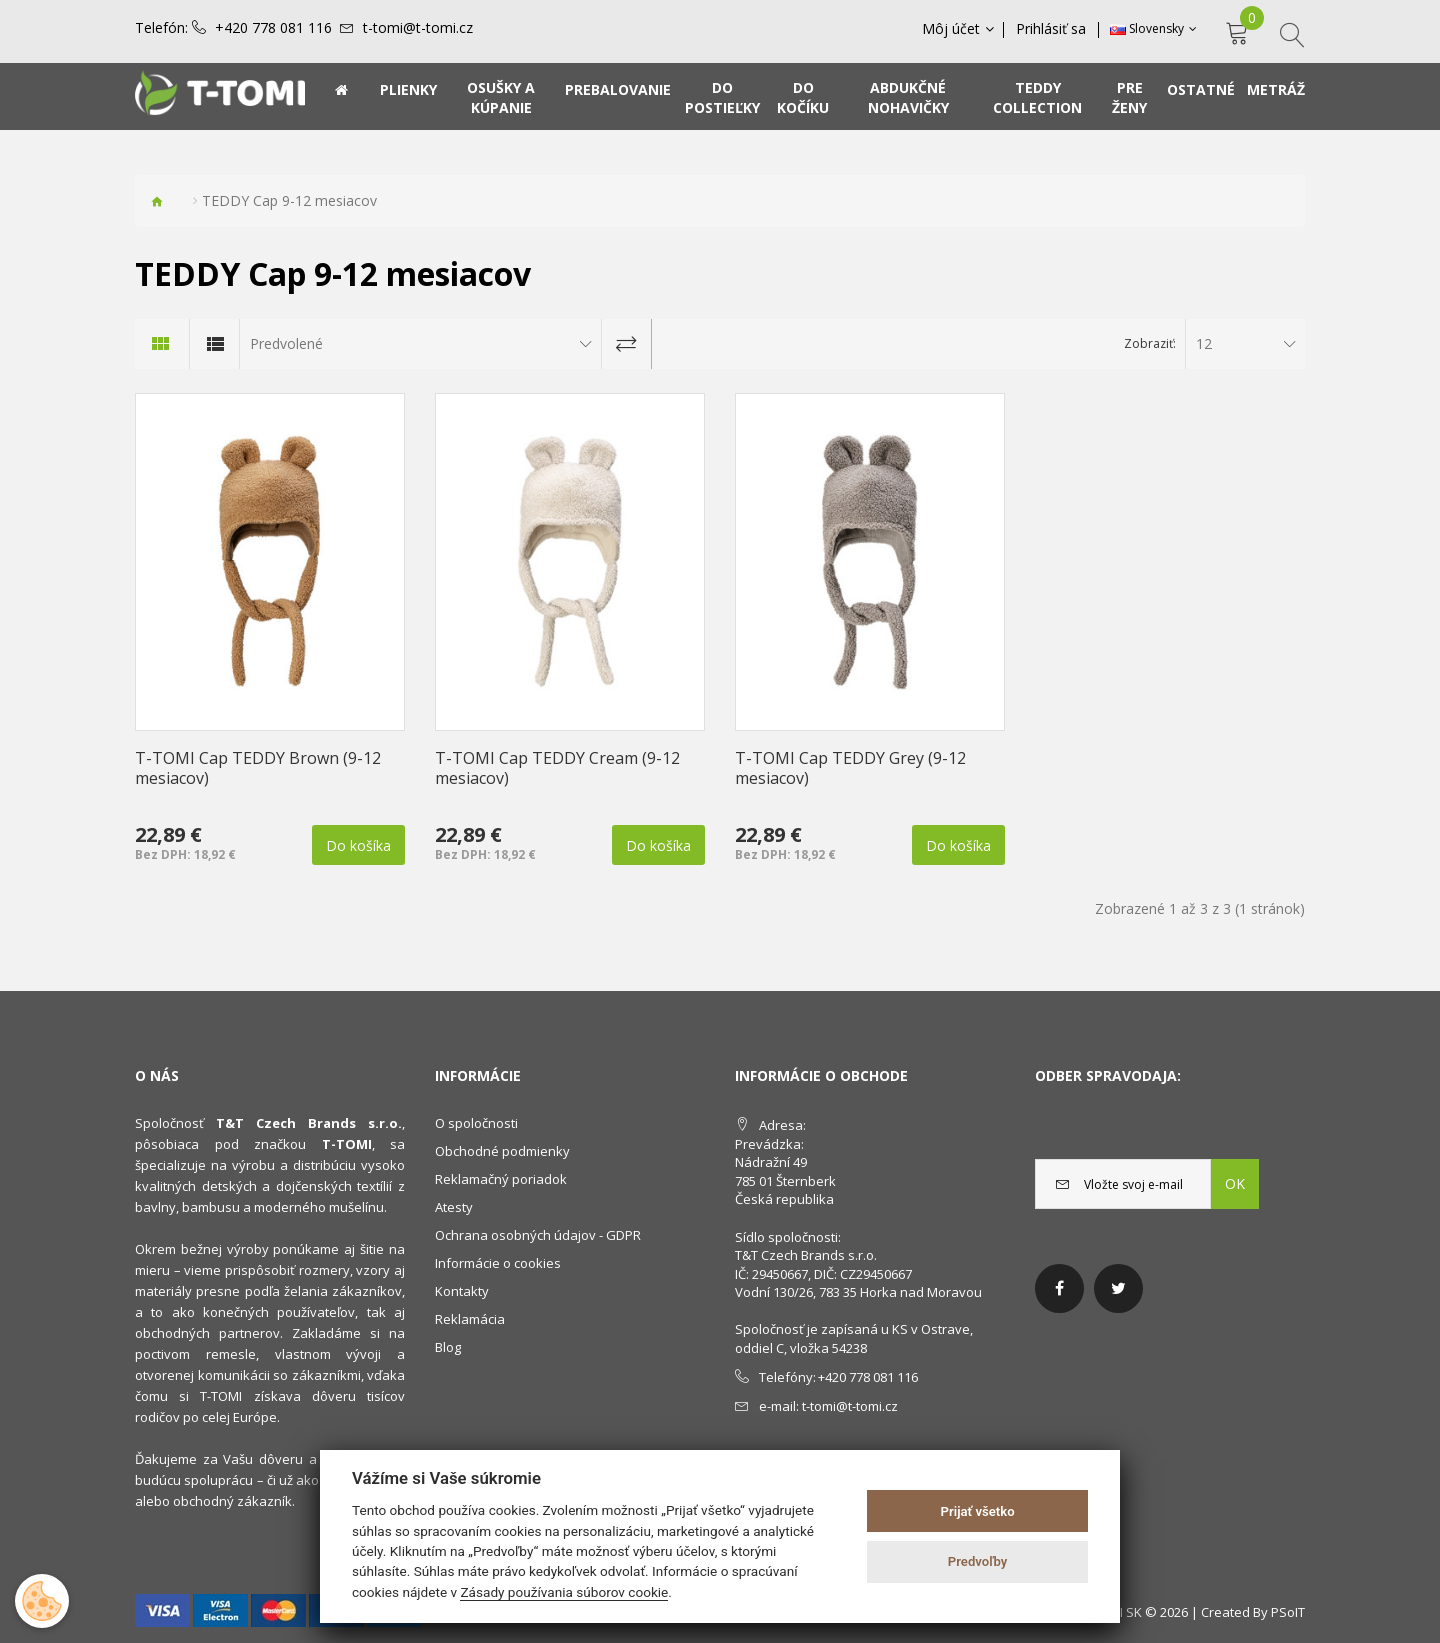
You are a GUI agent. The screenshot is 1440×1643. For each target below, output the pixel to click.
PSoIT (1288, 1612)
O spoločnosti (476, 1123)
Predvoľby (978, 1561)
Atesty (454, 1207)
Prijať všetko (978, 1511)
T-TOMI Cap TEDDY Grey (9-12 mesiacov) (850, 768)
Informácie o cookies (498, 1263)
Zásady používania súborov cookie (564, 1592)
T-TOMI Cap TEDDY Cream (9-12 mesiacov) (557, 768)
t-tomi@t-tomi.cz (418, 28)
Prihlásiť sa (1052, 29)
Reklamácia (470, 1319)
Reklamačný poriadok (501, 1179)
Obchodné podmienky (502, 1151)
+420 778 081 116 (273, 28)
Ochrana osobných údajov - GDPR (538, 1235)
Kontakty (462, 1291)
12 (1204, 343)
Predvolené (286, 343)
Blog (448, 1347)
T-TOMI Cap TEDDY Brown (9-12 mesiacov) (258, 768)
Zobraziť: (1150, 343)
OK (1235, 1183)
